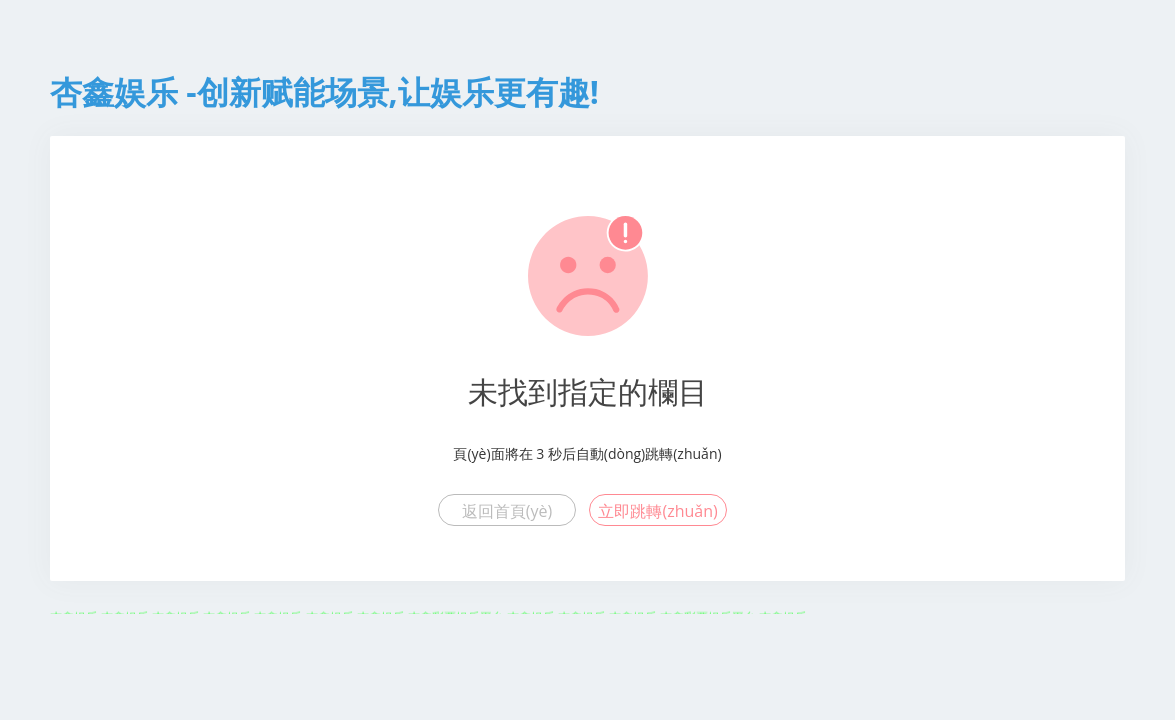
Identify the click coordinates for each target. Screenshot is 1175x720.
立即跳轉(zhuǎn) (657, 511)
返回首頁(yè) (507, 511)
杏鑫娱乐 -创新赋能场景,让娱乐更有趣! (324, 91)
